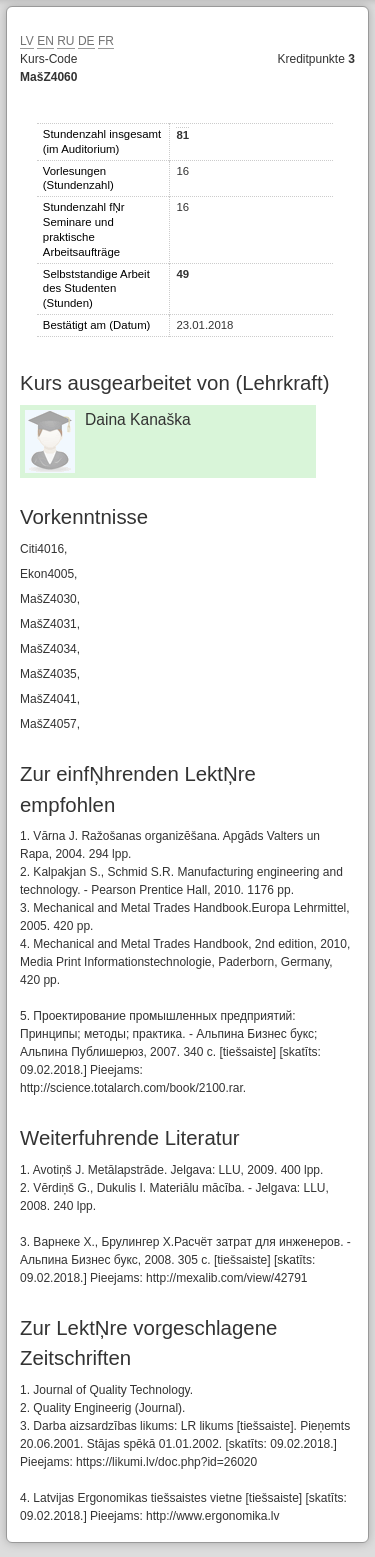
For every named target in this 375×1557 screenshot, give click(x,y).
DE (86, 41)
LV (27, 41)
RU (65, 41)
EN (45, 41)
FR (106, 41)
